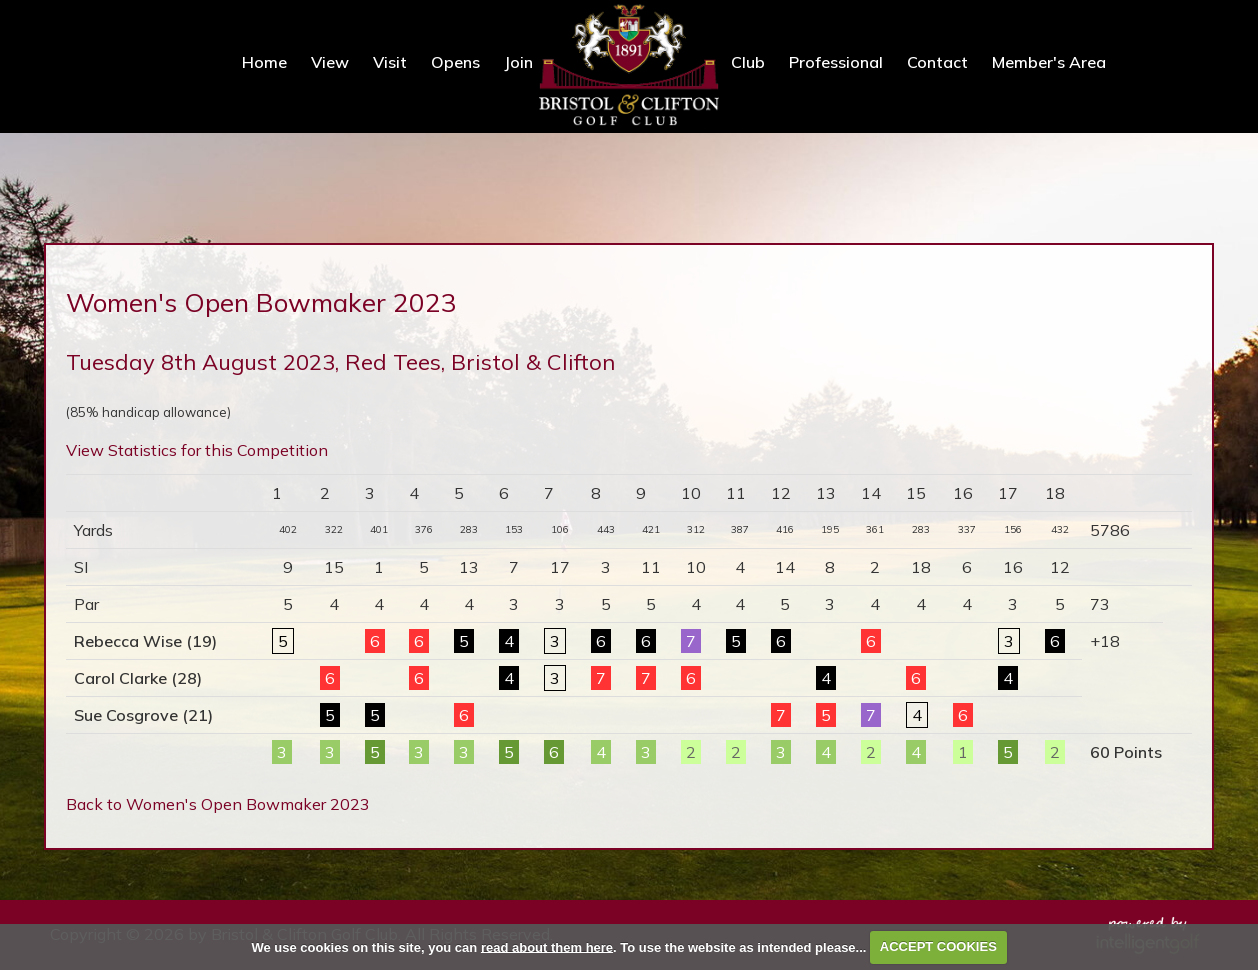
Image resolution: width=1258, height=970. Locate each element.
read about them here (547, 946)
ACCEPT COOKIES (938, 946)
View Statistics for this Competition (197, 450)
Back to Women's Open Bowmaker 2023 (218, 804)
